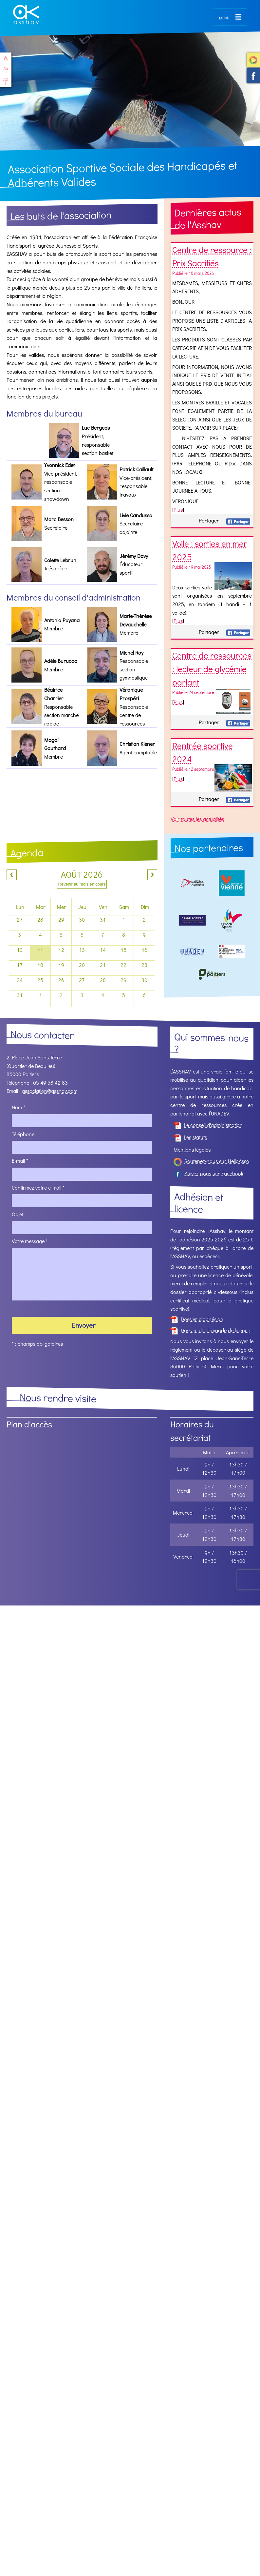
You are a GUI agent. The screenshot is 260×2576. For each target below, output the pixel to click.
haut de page (6, 58)
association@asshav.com (49, 1091)
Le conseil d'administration (208, 1125)
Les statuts (190, 1137)
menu (224, 17)
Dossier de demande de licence (210, 1330)
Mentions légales (192, 1149)
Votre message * (30, 1240)
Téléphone (23, 1134)
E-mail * (20, 1160)
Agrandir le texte (6, 81)
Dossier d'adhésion (196, 1319)
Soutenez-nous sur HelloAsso (253, 60)
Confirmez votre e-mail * (38, 1187)
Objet (17, 1214)
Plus (178, 509)
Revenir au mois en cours (82, 884)
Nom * (18, 1107)
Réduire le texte (6, 70)
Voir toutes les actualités (197, 818)
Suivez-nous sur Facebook (253, 76)
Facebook (238, 521)
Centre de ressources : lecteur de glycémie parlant (211, 669)
